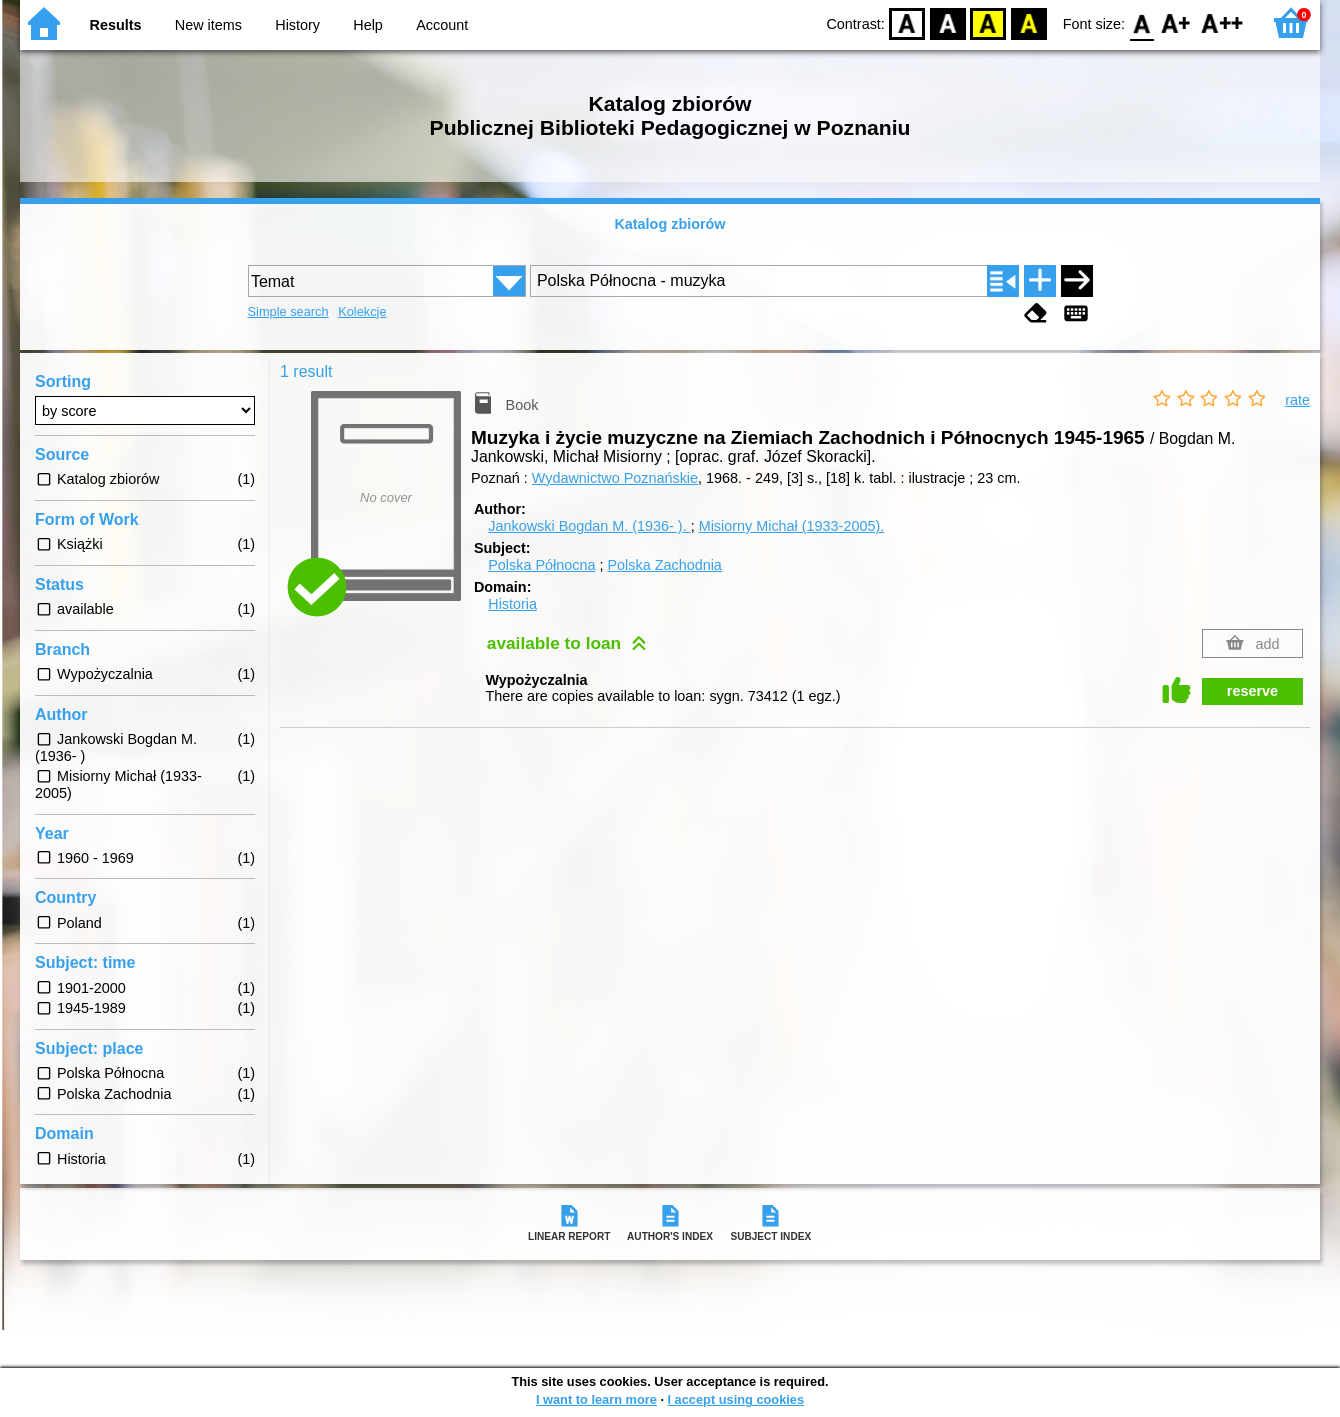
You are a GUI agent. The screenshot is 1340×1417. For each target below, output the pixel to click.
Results (116, 25)
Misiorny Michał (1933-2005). (792, 526)
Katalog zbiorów (669, 224)
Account (442, 25)
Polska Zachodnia (664, 565)
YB (988, 22)
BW (948, 22)
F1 (1176, 22)
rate (1297, 400)
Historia (512, 604)
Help (368, 25)
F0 (1141, 22)
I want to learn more (596, 1399)
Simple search (288, 311)
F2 (1222, 22)
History (297, 25)
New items (208, 25)
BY (1028, 22)
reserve (1252, 691)
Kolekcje (362, 311)
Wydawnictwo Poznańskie (615, 478)
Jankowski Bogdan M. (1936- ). (589, 526)
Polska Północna (541, 565)
